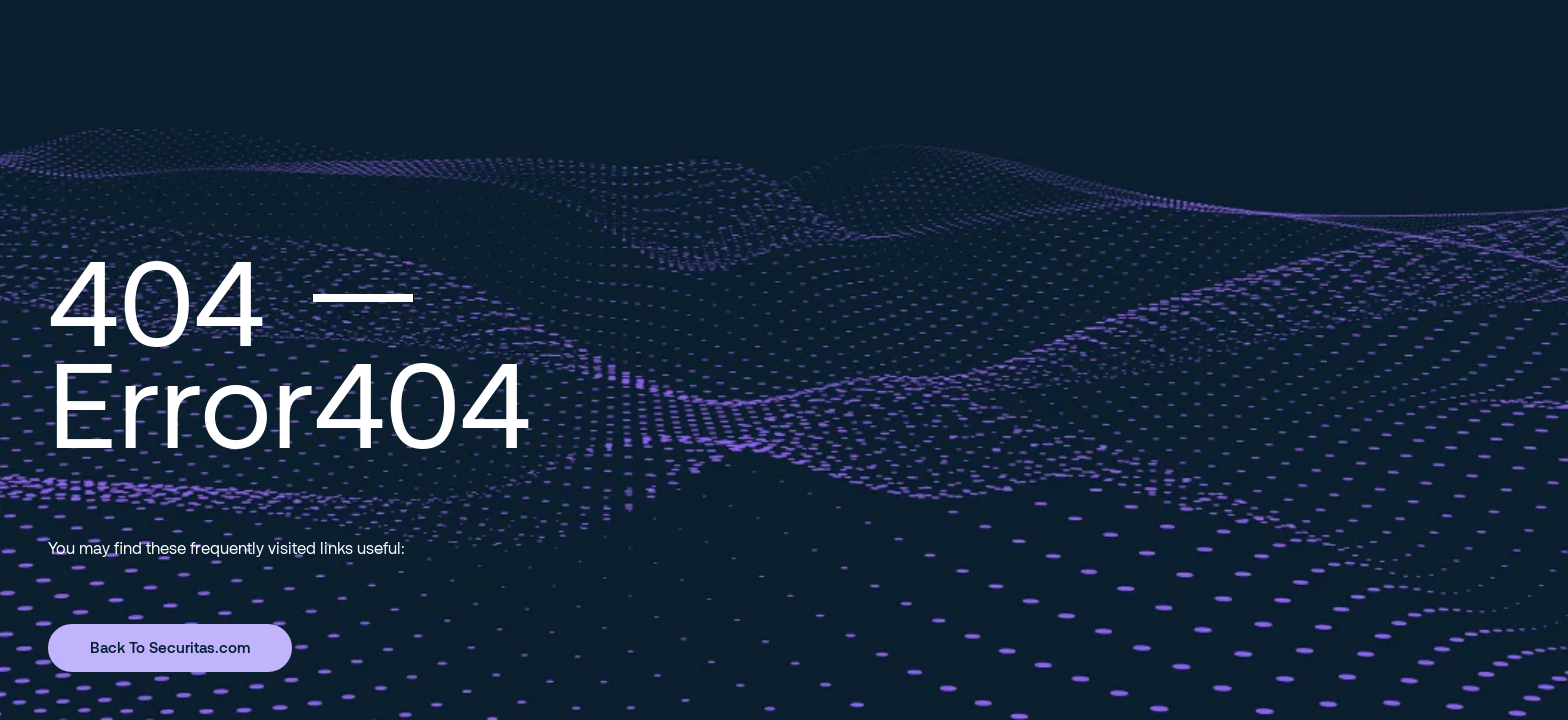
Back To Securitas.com (170, 647)
